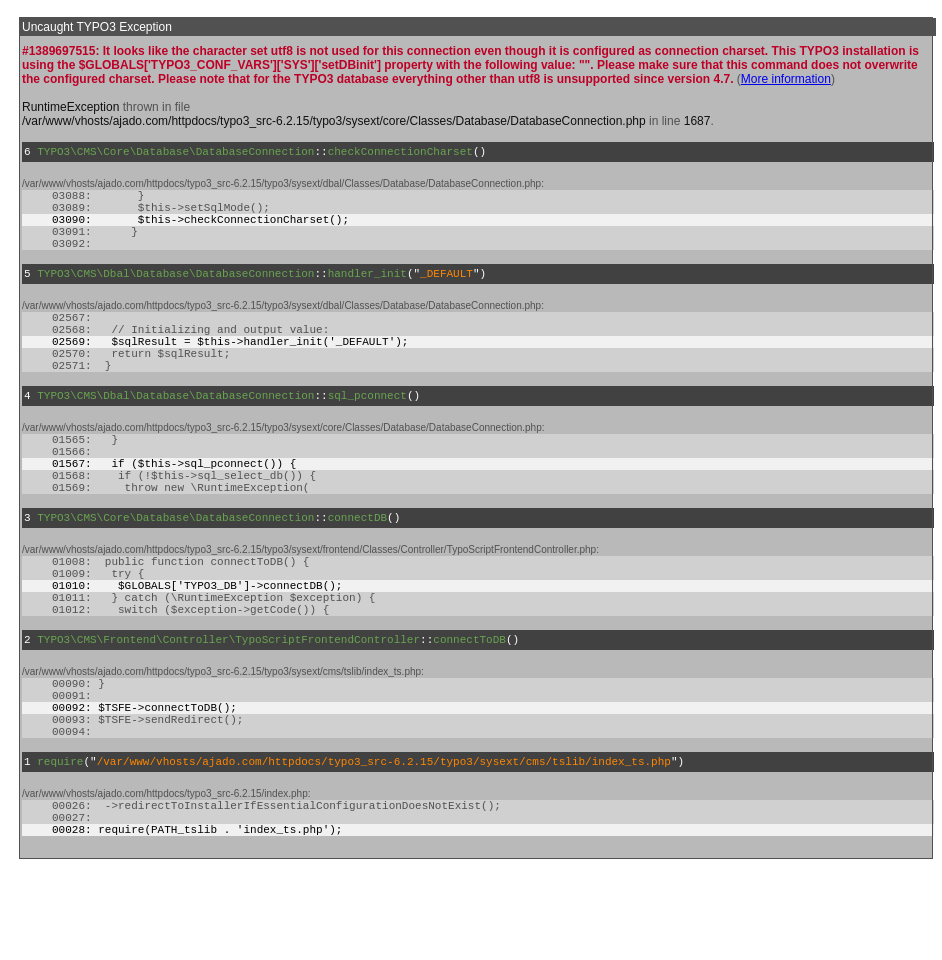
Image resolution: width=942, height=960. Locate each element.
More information (786, 79)
